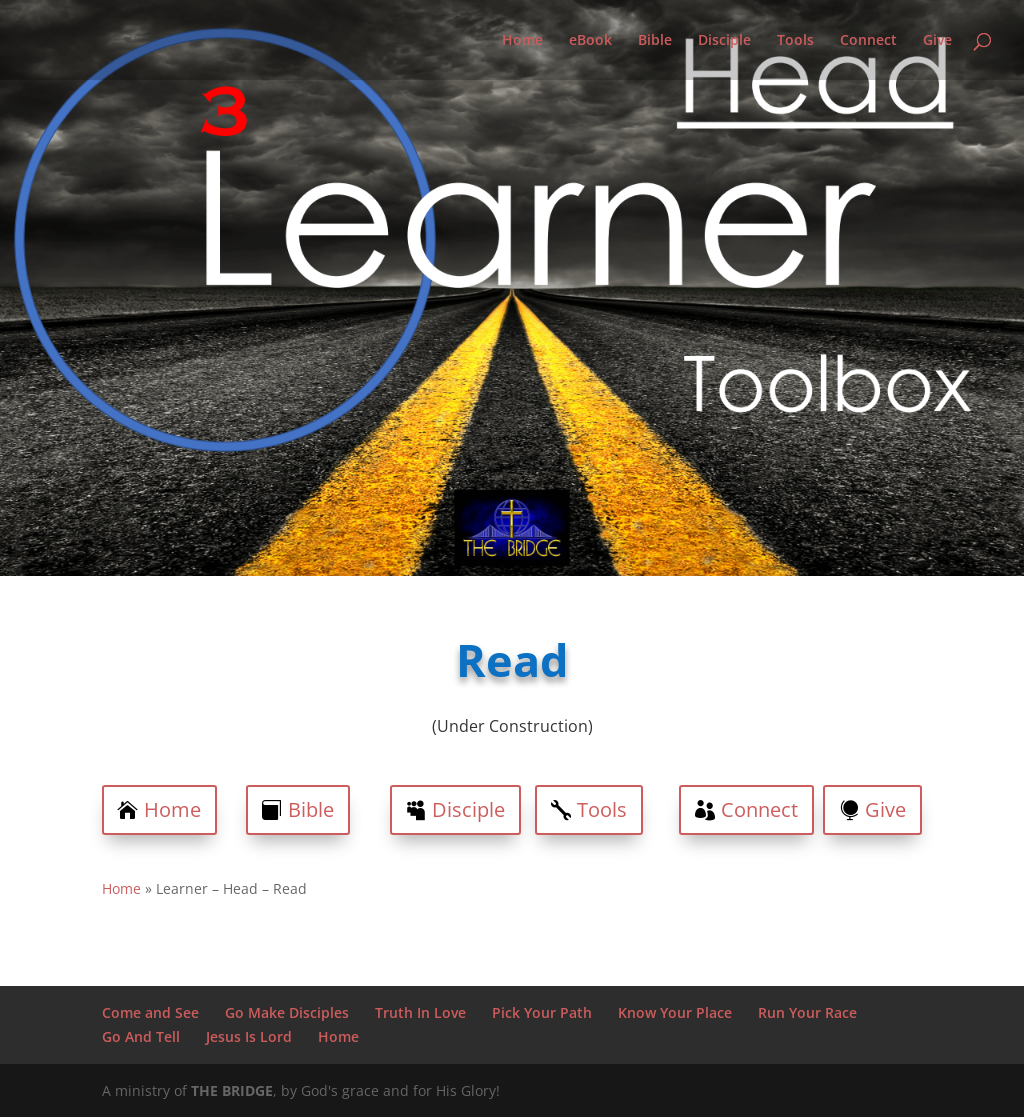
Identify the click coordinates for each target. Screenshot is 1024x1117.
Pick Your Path (542, 1012)
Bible (655, 41)
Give (937, 41)
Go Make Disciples (287, 1012)
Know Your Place (675, 1012)
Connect (868, 41)
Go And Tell (141, 1036)
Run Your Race (807, 1012)
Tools (795, 41)
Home (522, 41)
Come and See (150, 1012)
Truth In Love (420, 1012)
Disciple (724, 41)
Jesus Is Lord (249, 1036)
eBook (590, 41)
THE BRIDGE (232, 1090)
